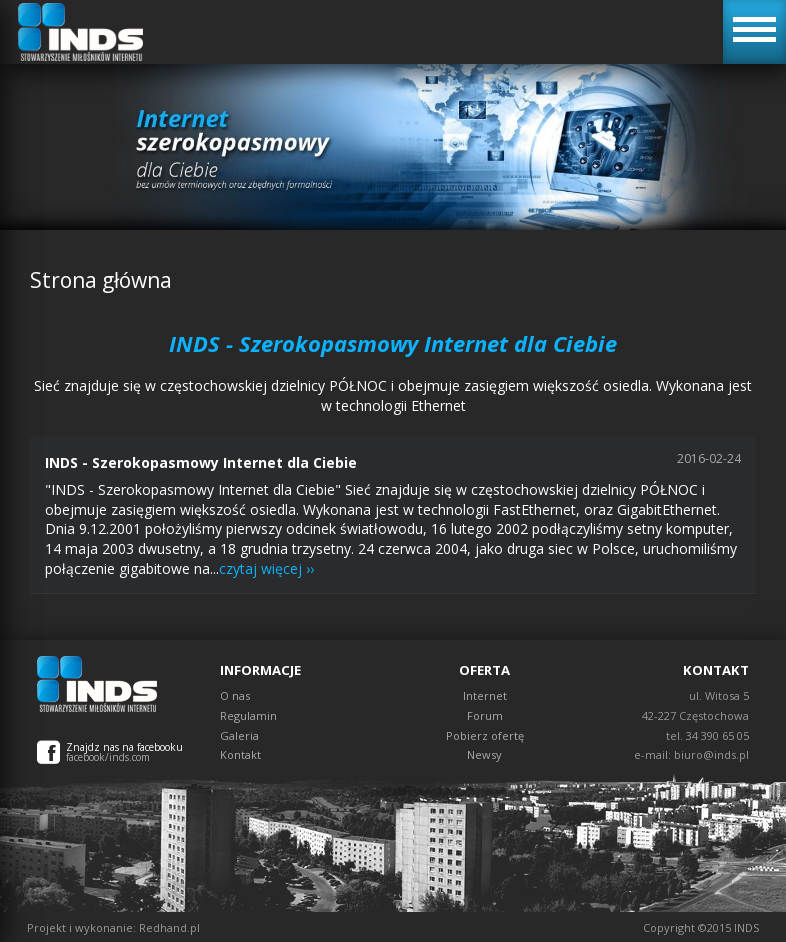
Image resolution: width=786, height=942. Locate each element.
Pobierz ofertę (485, 735)
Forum (485, 715)
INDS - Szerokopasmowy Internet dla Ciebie (201, 462)
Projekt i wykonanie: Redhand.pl (113, 927)
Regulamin (248, 715)
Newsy (484, 754)
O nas (235, 695)
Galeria (239, 735)
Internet (485, 695)
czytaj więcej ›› (266, 568)
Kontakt (240, 754)
